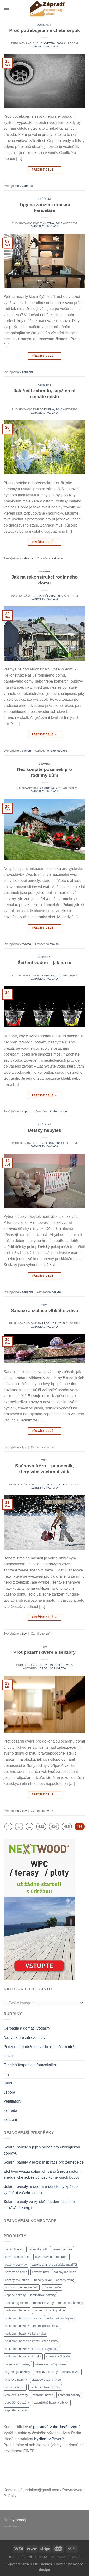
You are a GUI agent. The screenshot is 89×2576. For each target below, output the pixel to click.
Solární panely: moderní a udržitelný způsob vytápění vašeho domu (41, 2190)
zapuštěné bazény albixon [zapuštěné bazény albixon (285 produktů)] (51, 2402)
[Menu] (6, 8)
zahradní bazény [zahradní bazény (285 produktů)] (69, 2395)
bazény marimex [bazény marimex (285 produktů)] (65, 2272)
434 (54, 1827)
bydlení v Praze (48, 2439)
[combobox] (44, 2003)
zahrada (44, 24)
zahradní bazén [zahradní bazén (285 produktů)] (43, 2395)
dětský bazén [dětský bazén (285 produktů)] (52, 2287)
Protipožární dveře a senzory (44, 1652)
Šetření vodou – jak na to (44, 962)
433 (41, 1827)
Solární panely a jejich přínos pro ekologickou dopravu (42, 2150)
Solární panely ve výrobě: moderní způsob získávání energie (39, 2205)
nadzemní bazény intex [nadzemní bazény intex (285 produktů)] (61, 2318)
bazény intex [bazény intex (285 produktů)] (40, 2272)
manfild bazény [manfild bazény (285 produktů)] (43, 2303)
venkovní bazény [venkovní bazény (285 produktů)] (16, 2395)
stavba (44, 571)
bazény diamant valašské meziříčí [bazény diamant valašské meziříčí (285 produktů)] (54, 2264)
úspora (44, 957)
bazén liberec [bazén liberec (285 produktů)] (14, 2249)
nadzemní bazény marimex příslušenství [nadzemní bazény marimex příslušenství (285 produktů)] (32, 2325)
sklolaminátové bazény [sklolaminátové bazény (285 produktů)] (45, 2387)
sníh (48, 1633)
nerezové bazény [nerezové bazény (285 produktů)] (46, 2372)
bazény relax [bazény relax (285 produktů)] (43, 2280)
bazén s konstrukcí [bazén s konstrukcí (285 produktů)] (17, 2256)
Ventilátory (12, 2101)
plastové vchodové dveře (56, 2427)
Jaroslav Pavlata (44, 46)
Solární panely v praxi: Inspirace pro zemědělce (44, 2162)
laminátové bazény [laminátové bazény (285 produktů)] (43, 2295)
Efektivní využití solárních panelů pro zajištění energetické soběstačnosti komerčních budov (42, 2174)
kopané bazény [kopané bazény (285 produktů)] (15, 2295)
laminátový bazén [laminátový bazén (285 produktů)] (17, 2303)
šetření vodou (59, 1111)
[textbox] (43, 2003)
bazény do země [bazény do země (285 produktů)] (16, 2272)
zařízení (44, 198)
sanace (50, 1447)
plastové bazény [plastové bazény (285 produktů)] (16, 2379)
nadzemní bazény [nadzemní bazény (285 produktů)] (17, 2310)
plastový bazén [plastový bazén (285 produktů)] (15, 2387)
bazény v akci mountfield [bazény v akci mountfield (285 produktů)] (21, 2287)
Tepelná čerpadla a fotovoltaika (30, 2065)
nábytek (57, 1292)
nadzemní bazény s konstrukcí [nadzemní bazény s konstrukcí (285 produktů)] (25, 2333)
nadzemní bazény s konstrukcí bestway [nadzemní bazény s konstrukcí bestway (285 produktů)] (31, 2341)
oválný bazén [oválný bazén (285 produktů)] (71, 2372)
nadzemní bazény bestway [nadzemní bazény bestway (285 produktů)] (23, 2318)
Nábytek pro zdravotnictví (25, 2037)
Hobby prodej (15, 2520)
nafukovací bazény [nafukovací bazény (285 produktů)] (17, 2364)
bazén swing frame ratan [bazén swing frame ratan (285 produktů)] (51, 2256)
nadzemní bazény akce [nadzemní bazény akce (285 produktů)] (49, 2310)
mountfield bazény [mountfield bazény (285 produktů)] (70, 2303)
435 (67, 1827)
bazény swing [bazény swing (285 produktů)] (65, 2280)
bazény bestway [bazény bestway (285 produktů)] (16, 2264)
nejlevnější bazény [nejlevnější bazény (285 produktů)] (17, 2372)
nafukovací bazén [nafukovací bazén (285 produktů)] (58, 2356)
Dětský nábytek (44, 1130)
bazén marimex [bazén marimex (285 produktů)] (62, 2249)
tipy (44, 1305)
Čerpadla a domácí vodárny (27, 2028)
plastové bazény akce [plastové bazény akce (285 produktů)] (46, 2379)
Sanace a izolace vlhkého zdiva (44, 1310)
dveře (49, 1810)
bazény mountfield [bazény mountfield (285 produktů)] (17, 2280)
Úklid (8, 2083)
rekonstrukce (58, 750)
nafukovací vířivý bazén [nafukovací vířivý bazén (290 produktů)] (51, 2364)
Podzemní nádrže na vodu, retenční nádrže (40, 2047)
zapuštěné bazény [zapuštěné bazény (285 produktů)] (17, 2402)
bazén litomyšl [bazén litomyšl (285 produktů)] (37, 2249)
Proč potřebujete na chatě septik (44, 30)
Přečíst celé (44, 169)
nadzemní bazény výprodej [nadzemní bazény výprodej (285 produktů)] (23, 2356)
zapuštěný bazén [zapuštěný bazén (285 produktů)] (16, 2410)
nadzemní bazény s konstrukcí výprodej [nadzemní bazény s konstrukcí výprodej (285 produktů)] (31, 2349)
